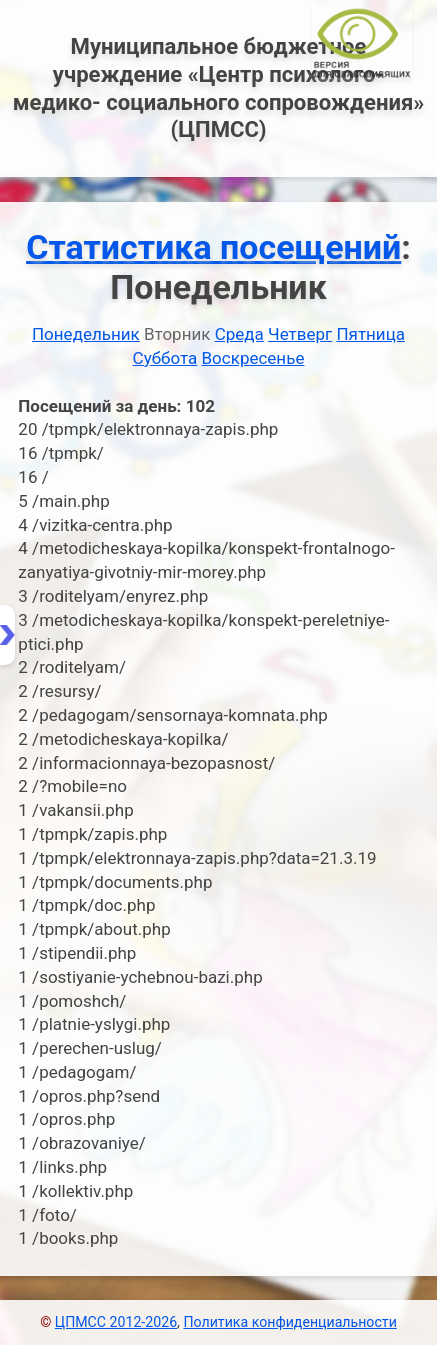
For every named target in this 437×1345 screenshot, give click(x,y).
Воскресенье (253, 358)
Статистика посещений (213, 247)
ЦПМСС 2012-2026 (116, 1322)
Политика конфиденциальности (289, 1322)
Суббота (165, 358)
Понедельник (86, 334)
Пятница (370, 334)
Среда (239, 334)
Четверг (300, 334)
